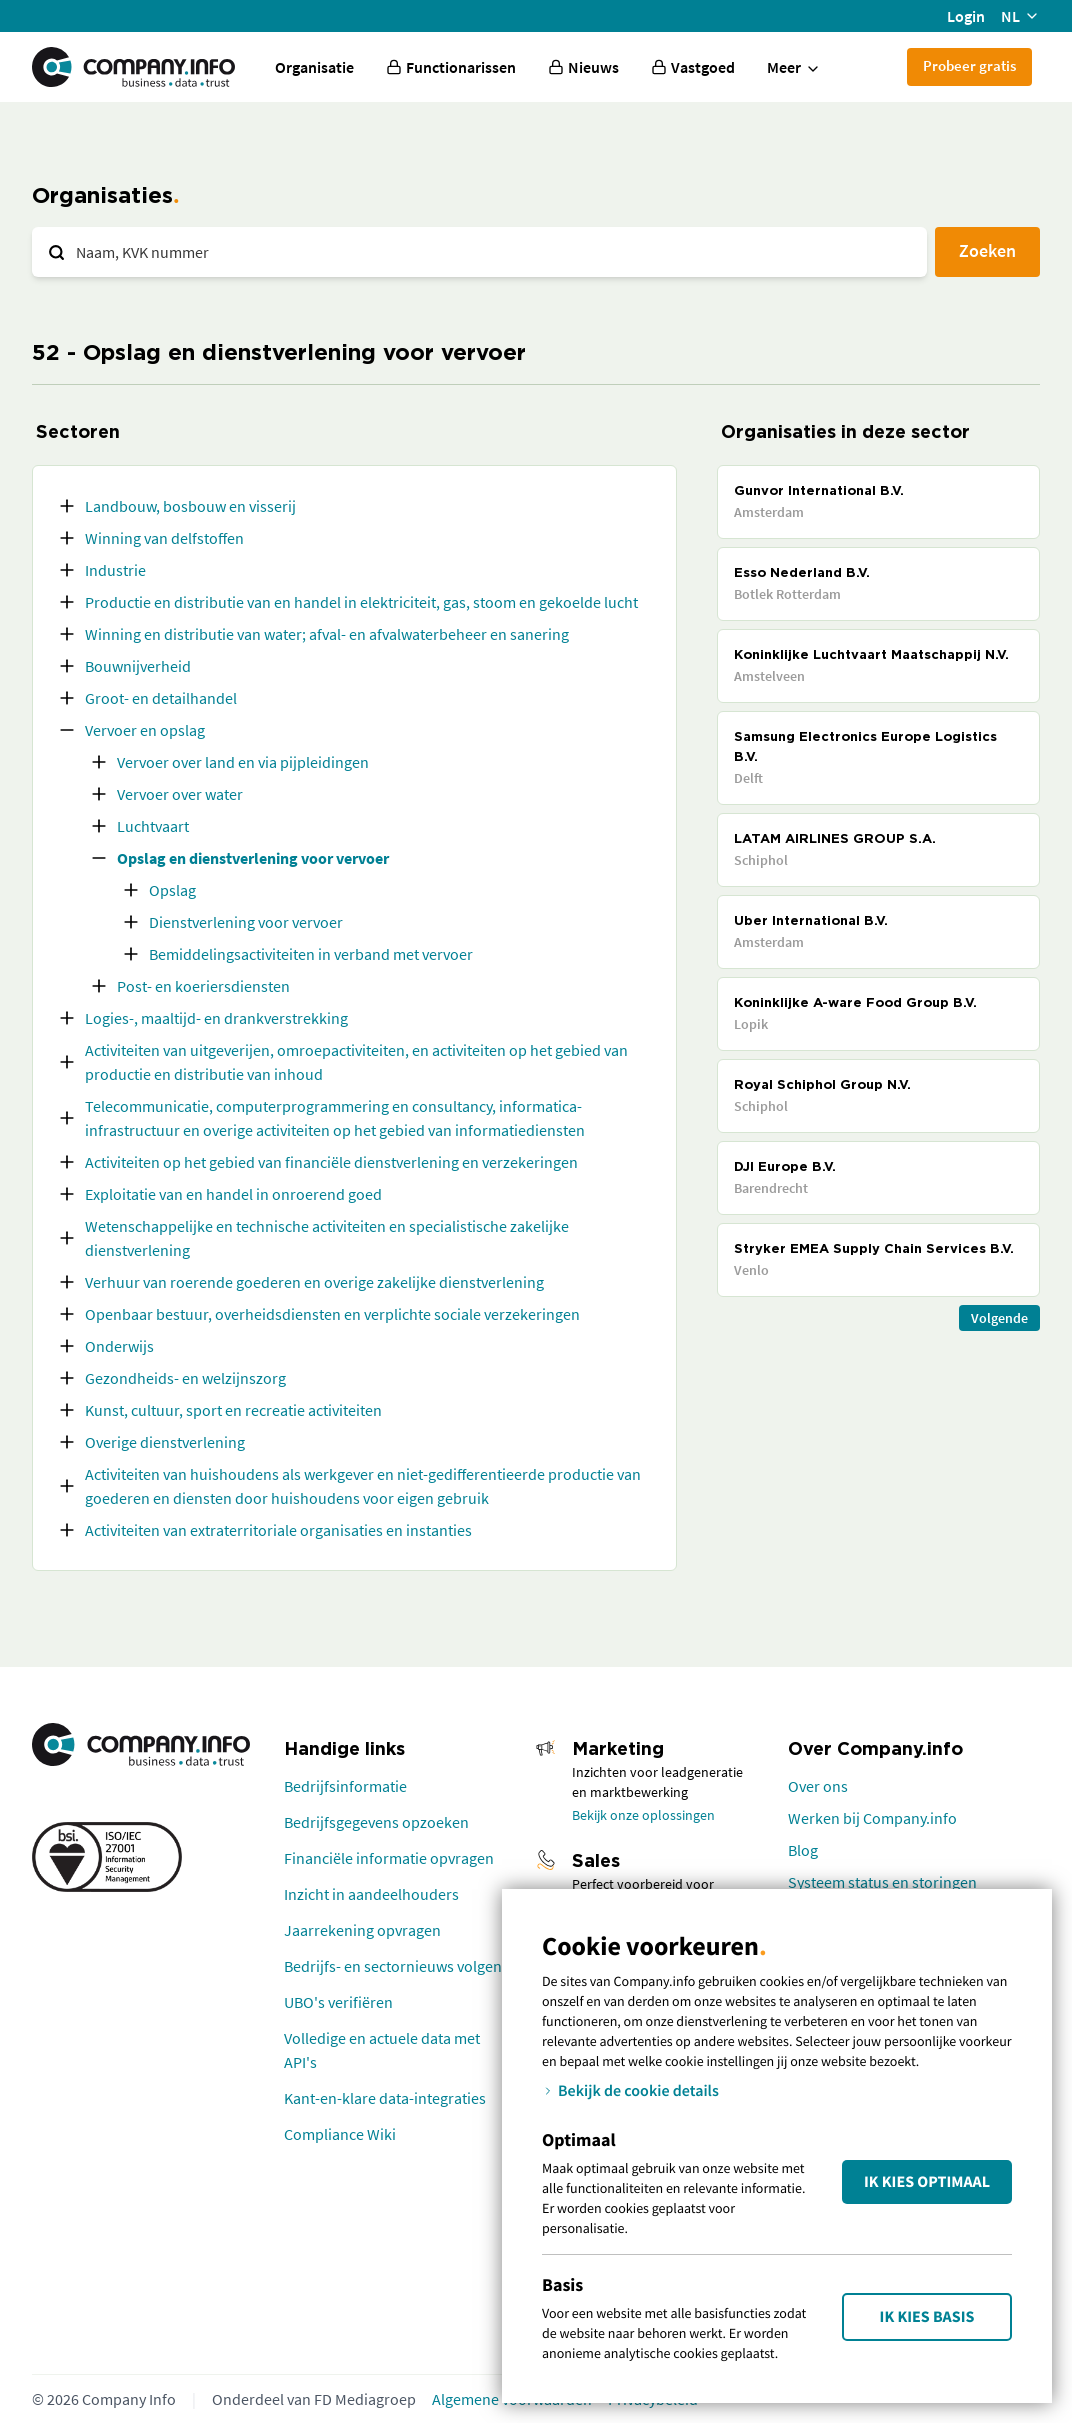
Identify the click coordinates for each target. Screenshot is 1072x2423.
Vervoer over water (180, 794)
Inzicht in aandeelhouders (371, 1894)
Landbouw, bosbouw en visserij (190, 506)
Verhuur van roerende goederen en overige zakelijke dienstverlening (314, 1282)
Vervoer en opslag (145, 730)
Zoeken (987, 250)
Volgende (999, 1318)
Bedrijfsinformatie (345, 1786)
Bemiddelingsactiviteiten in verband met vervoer (311, 954)
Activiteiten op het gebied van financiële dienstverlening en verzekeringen (331, 1162)
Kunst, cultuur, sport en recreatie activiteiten (233, 1410)
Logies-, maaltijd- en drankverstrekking (216, 1018)
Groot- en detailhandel (161, 698)
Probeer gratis (969, 65)
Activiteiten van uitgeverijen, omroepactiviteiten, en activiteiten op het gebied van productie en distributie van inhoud (356, 1062)
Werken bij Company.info (872, 1818)
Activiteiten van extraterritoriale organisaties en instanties (278, 1530)
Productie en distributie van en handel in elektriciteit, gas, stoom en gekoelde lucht (361, 602)
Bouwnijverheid (138, 666)
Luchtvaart (153, 826)
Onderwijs (119, 1346)
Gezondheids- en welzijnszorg (185, 1378)
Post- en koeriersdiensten (203, 986)
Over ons (818, 1786)
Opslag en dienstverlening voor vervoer (253, 858)
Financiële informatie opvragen (389, 1858)
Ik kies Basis (927, 2317)
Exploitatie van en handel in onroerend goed (233, 1194)
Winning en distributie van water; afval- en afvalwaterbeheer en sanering (327, 634)
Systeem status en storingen (882, 1882)
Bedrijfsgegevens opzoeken (376, 1822)
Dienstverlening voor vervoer (246, 922)
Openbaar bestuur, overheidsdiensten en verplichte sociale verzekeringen (332, 1314)
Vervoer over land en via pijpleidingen (243, 762)
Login (966, 16)
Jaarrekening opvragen (362, 1930)
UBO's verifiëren (338, 2002)
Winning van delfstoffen (164, 538)
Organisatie (314, 67)
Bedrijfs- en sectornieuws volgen (393, 1966)
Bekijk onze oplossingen (643, 1815)
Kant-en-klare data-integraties (385, 2098)
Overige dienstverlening (165, 1442)
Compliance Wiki (340, 2134)
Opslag (172, 890)
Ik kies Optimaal (927, 2182)
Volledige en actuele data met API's (382, 2050)
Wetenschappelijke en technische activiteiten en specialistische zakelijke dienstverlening (327, 1238)
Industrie (115, 570)
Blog (803, 1850)
